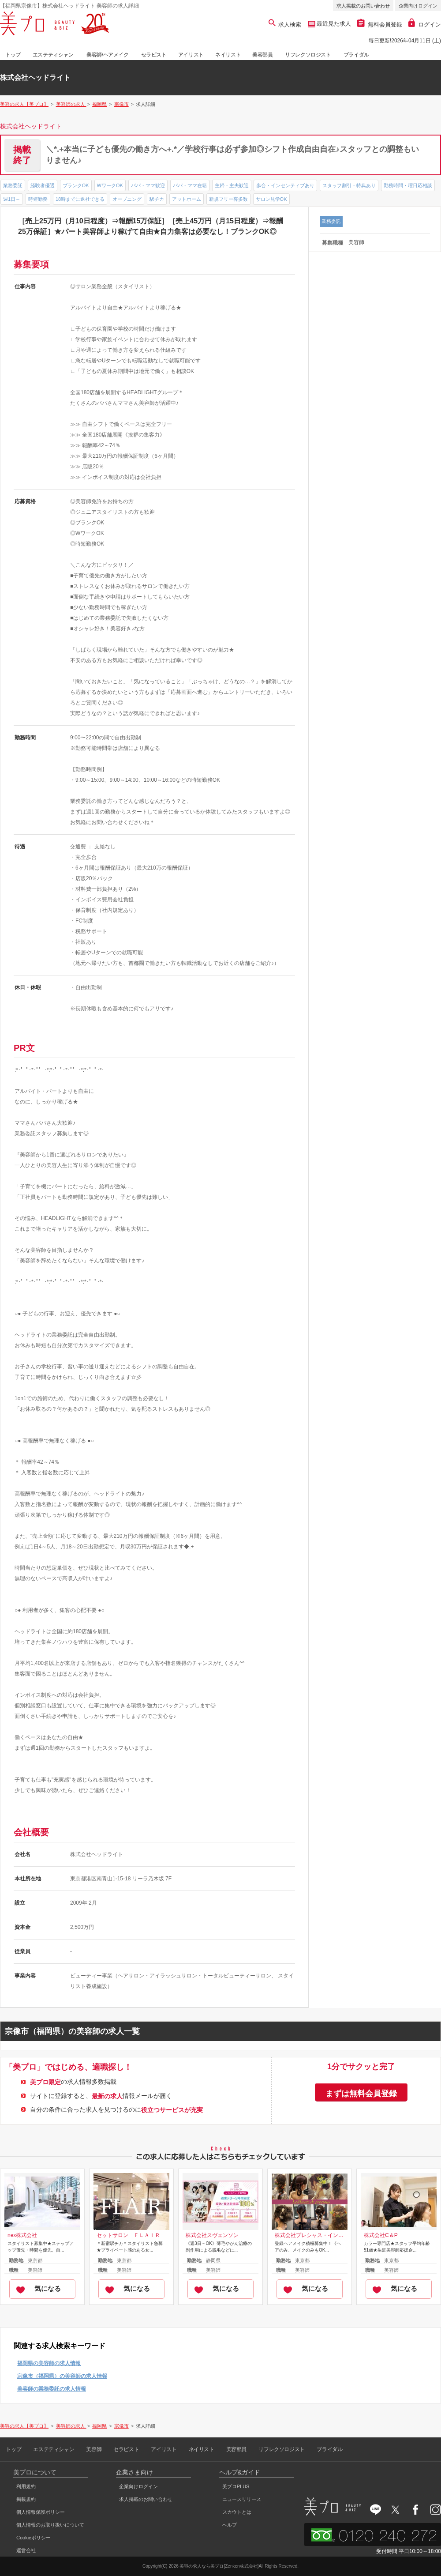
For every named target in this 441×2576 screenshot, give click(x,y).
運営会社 (26, 2550)
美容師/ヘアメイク (107, 55)
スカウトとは (236, 2512)
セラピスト (154, 55)
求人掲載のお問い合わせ (363, 5)
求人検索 (285, 24)
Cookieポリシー (33, 2537)
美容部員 (262, 55)
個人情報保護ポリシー (40, 2512)
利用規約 (26, 2486)
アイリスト (191, 55)
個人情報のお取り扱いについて (50, 2524)
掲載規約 (26, 2499)
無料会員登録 (379, 24)
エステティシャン (53, 55)
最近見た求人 (333, 23)
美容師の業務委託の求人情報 (51, 2389)
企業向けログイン (418, 5)
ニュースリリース (241, 2499)
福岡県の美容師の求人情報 (49, 2363)
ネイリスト (228, 55)
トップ (13, 55)
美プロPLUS (236, 2486)
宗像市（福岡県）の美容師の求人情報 (62, 2376)
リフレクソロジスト (308, 55)
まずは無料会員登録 (361, 2093)
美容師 (93, 2449)
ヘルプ (229, 2524)
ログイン (424, 24)
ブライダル (356, 55)
